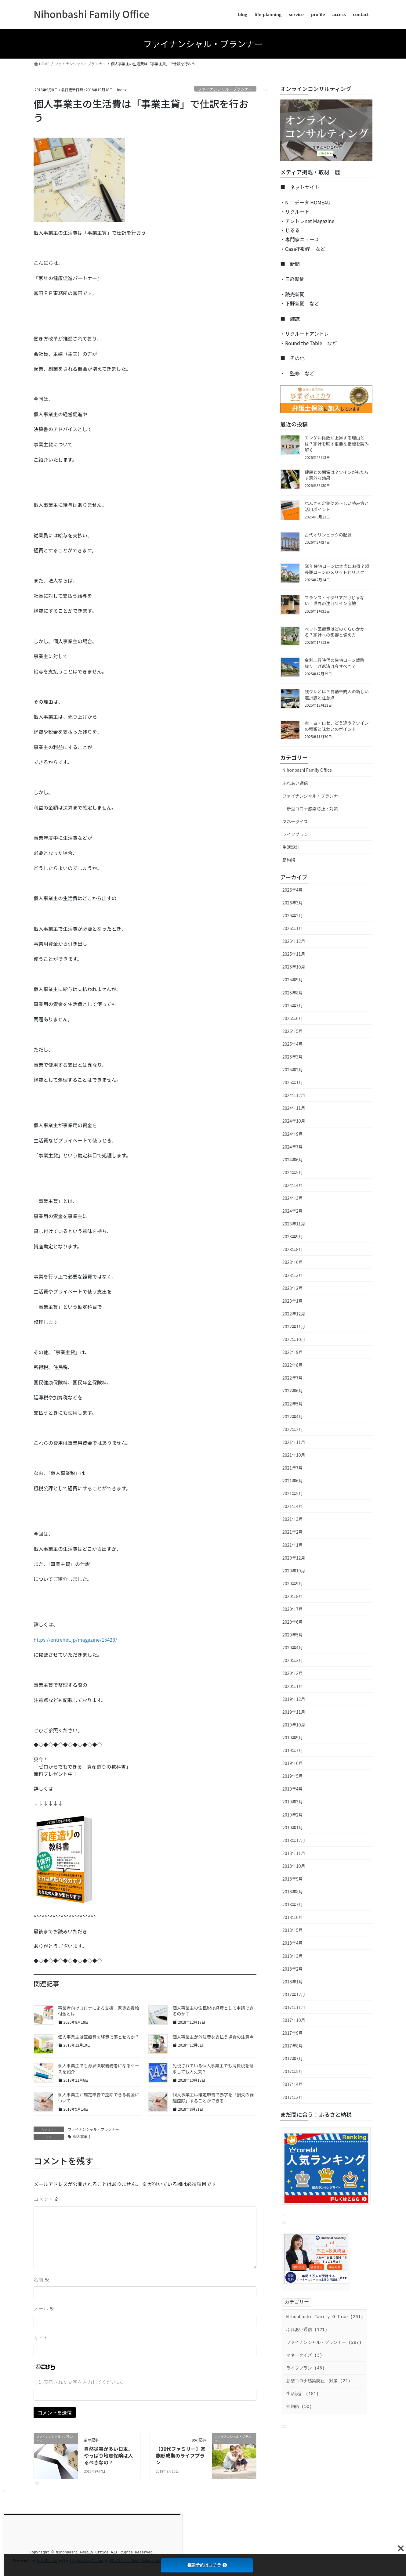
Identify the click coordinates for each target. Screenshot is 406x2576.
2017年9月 (292, 2033)
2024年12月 (293, 1095)
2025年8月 (292, 993)
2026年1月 (292, 928)
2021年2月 (292, 1532)
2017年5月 (292, 2071)
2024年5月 (292, 1172)
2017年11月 (293, 2007)
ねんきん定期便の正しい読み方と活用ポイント (337, 506)
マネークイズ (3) (304, 2355)
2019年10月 (293, 1725)
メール (44, 2308)
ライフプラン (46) (305, 2368)
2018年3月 (292, 1956)
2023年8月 (292, 1249)
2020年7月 (292, 1609)
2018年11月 (293, 1853)
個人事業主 (82, 2136)
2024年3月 (292, 1198)
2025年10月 (293, 967)
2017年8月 (292, 2046)
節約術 (288, 860)
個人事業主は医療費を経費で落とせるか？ (98, 2037)
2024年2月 (292, 1211)
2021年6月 (292, 1480)
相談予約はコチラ (207, 2565)
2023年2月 (292, 1288)
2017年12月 (293, 1994)
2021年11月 (293, 1442)
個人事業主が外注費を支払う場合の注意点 (213, 2037)
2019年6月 (292, 1763)
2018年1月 (292, 1982)
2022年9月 (292, 1352)
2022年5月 (292, 1404)
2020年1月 (292, 1686)
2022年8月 (292, 1365)
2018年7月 (292, 1904)
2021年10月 (293, 1455)
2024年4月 (292, 1185)
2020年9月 (292, 1583)
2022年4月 (292, 1416)
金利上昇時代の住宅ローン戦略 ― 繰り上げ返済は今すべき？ (337, 663)
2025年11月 (293, 954)
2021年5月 (292, 1493)
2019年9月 (292, 1737)
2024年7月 (292, 1147)
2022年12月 (293, 1314)
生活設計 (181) (302, 2393)
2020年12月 (293, 1558)
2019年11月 (293, 1712)
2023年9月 (292, 1236)
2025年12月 (293, 941)
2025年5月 (292, 1031)
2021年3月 (292, 1519)
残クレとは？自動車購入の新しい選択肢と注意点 (337, 694)
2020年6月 (292, 1622)
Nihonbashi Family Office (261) (324, 2316)
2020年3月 (292, 1660)
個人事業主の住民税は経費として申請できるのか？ (213, 2011)
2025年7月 (292, 1005)
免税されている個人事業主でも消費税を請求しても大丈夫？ (213, 2068)
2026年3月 (292, 903)
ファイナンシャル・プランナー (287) (323, 2342)
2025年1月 (292, 1082)
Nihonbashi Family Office (307, 770)
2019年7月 (292, 1750)
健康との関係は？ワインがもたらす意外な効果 (337, 475)
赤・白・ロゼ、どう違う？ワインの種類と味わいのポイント (337, 726)
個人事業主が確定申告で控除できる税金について (98, 2097)
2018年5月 (292, 1930)
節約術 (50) (299, 2406)
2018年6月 (292, 1917)
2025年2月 (292, 1069)
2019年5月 (292, 1776)
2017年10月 (293, 2020)
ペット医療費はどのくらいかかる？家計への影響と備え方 (334, 632)
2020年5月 (292, 1635)
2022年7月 (292, 1378)
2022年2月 (292, 1429)
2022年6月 (292, 1390)
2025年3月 (292, 1057)
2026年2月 (292, 915)
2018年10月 (293, 1866)
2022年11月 (293, 1326)
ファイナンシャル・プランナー (225, 89)
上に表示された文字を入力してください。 (80, 2382)
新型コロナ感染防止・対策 (312, 809)
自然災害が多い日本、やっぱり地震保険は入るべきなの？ (108, 2455)
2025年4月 (292, 1044)
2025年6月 (292, 1018)
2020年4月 (292, 1647)
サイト (41, 2337)
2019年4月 (292, 1789)
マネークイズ (295, 821)
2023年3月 (292, 1275)
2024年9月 (292, 1134)
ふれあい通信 (295, 783)
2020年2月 (292, 1673)
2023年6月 (292, 1262)
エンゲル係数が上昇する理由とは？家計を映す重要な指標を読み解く (337, 444)
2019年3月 (292, 1802)
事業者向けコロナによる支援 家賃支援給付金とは (98, 2011)
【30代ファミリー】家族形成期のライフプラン (180, 2455)
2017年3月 (292, 2097)
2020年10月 (293, 1571)
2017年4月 (292, 2084)
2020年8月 (292, 1596)
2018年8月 (292, 1892)
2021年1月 (292, 1545)
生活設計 (290, 847)
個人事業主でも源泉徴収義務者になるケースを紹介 (98, 2068)
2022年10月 (293, 1339)
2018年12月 (293, 1840)
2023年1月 (292, 1301)
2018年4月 (292, 1943)
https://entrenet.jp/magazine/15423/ (75, 1639)
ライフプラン (295, 834)
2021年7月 (292, 1468)
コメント (46, 2199)
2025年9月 (292, 979)
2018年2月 (292, 1969)
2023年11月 (293, 1224)
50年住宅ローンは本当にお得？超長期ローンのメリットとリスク (337, 569)
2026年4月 (292, 890)
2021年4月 (292, 1506)
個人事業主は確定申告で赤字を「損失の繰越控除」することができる (213, 2097)
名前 (41, 2279)
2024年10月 (293, 1121)
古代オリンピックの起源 (328, 535)
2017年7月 (292, 2058)
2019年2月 (292, 1815)
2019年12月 (293, 1699)
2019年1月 (292, 1827)
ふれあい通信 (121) (306, 2329)
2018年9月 (292, 1879)
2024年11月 (293, 1108)
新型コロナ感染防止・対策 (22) (318, 2381)
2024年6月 (292, 1159)
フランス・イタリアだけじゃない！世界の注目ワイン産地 (334, 600)
